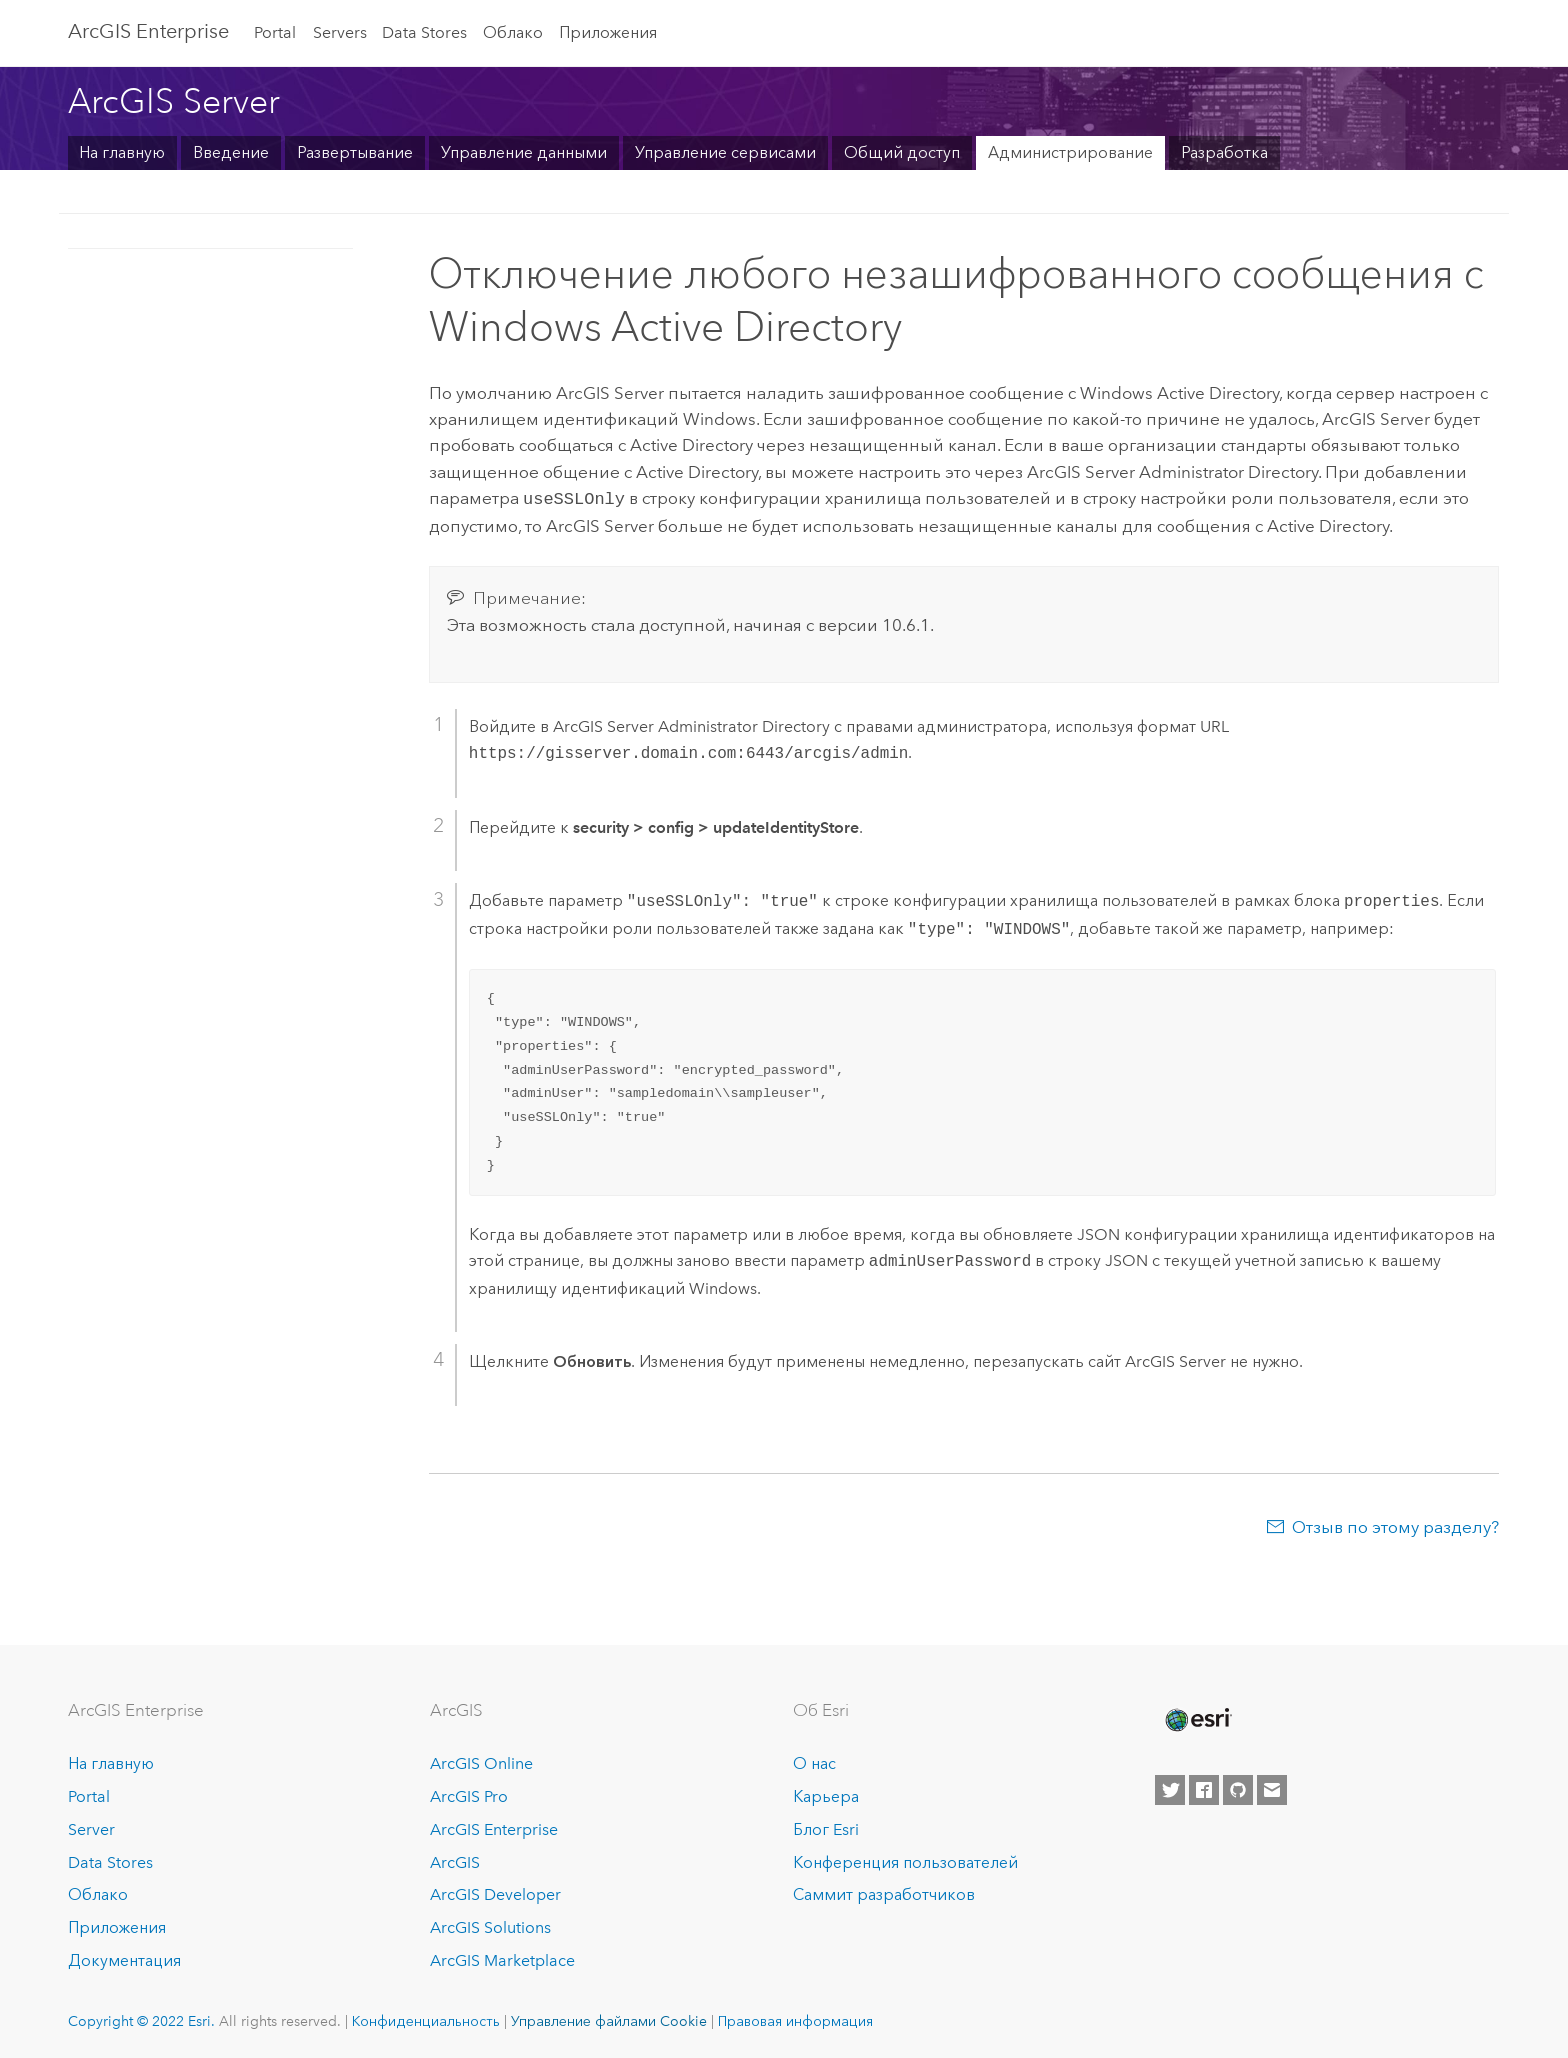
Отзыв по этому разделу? (1395, 1525)
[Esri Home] (1197, 1718)
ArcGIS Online (481, 1761)
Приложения (608, 32)
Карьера (826, 1794)
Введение (231, 152)
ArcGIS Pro (469, 1794)
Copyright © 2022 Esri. (141, 2019)
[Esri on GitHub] (1238, 1788)
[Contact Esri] (1272, 1788)
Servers (340, 32)
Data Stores (424, 32)
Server (91, 1827)
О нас (814, 1761)
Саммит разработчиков (884, 1892)
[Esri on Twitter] (1170, 1788)
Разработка (1224, 152)
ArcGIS (455, 1860)
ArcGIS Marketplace (502, 1958)
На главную (122, 152)
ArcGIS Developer (495, 1892)
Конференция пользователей (905, 1860)
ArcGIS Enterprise (494, 1827)
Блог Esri (826, 1827)
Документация (124, 1958)
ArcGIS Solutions (490, 1925)
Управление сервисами (725, 152)
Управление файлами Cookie (609, 2019)
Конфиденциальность (426, 2019)
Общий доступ (902, 152)
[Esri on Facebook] (1204, 1788)
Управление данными (524, 152)
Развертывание (355, 152)
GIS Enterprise (148, 31)
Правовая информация (795, 2019)
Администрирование (1070, 152)
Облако (513, 32)
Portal (275, 32)
